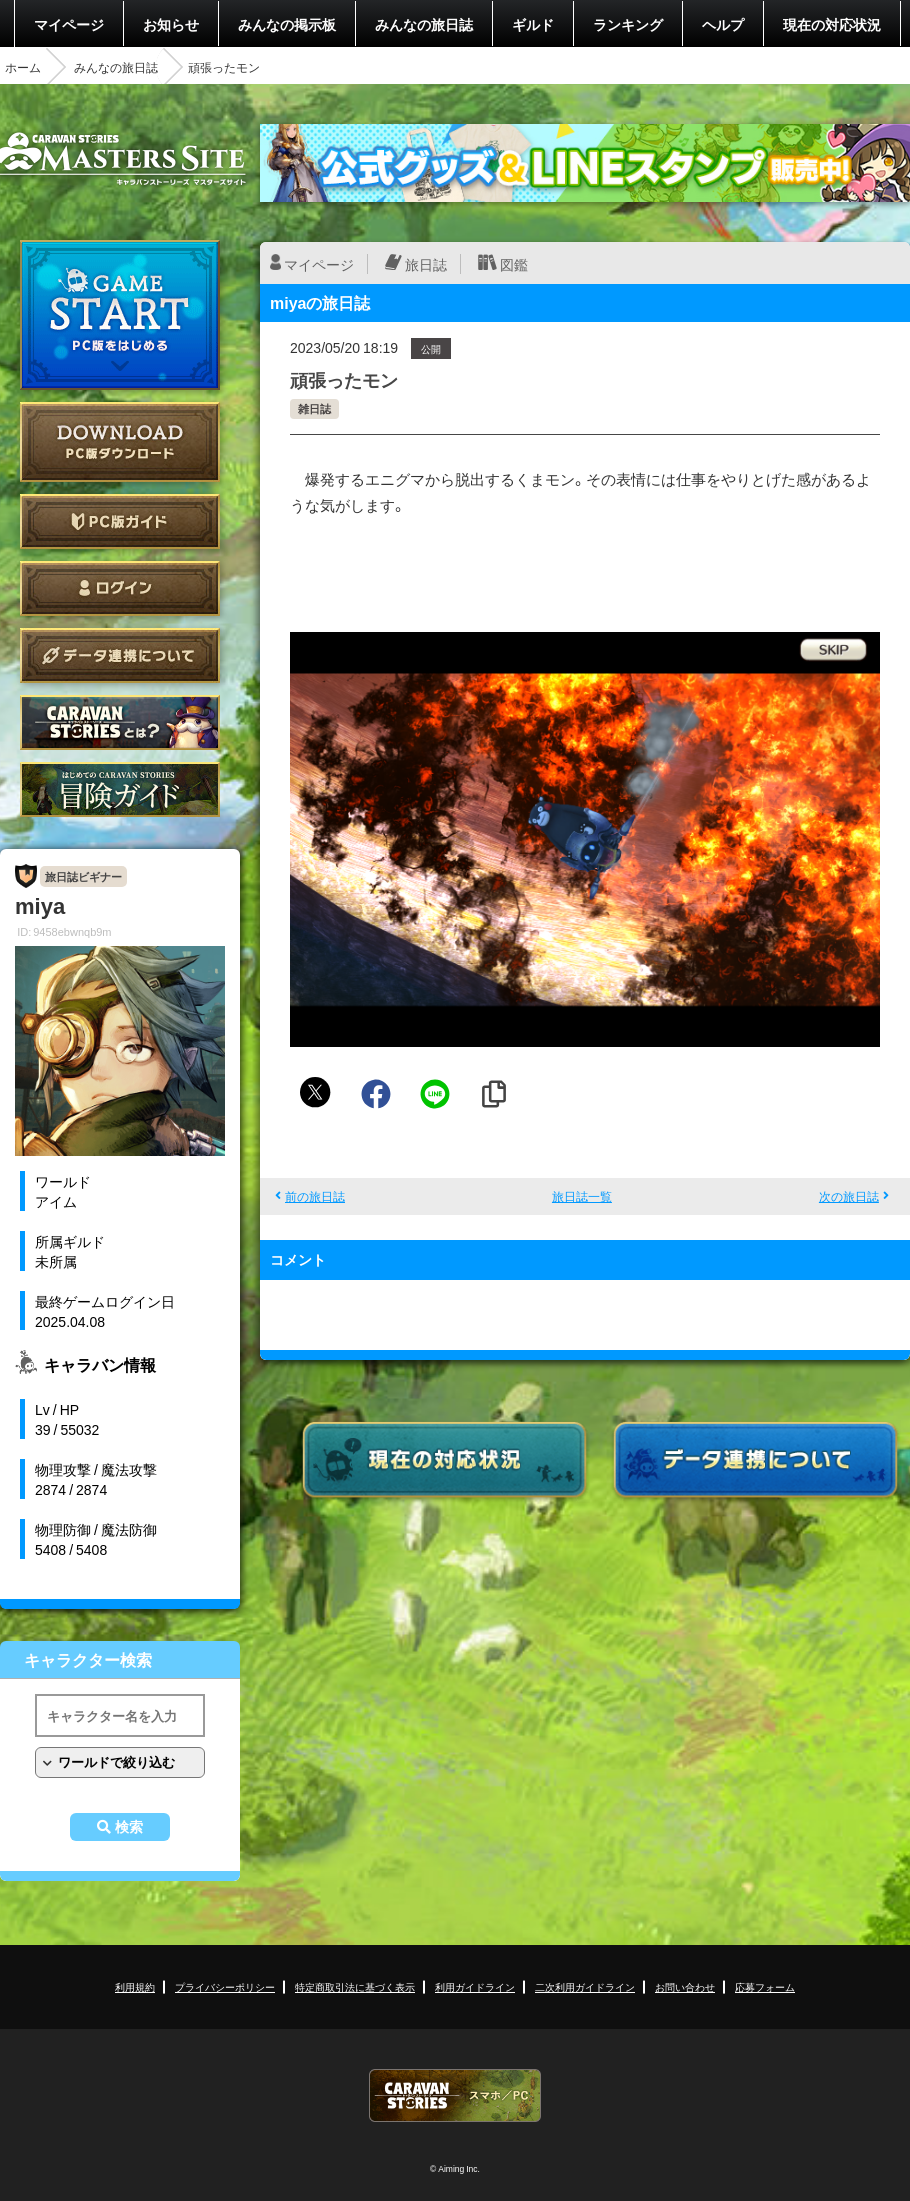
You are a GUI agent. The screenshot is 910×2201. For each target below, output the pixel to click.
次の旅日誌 (849, 1196)
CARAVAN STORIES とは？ (120, 722)
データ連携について (120, 655)
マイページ (69, 24)
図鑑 (514, 264)
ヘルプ (723, 24)
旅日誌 (426, 264)
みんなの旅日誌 (424, 24)
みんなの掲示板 (287, 24)
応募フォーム (765, 1986)
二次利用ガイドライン (585, 1986)
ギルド (533, 24)
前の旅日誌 (315, 1196)
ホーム (23, 67)
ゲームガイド (120, 789)
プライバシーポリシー (225, 1986)
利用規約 (135, 1986)
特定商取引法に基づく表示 (355, 1986)
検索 (129, 1827)
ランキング (628, 24)
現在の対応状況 (832, 24)
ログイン (120, 588)
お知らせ (171, 24)
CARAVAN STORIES (455, 2095)
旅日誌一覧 (582, 1196)
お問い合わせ (685, 1986)
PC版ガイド (120, 521)
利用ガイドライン (475, 1986)
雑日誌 (314, 408)
